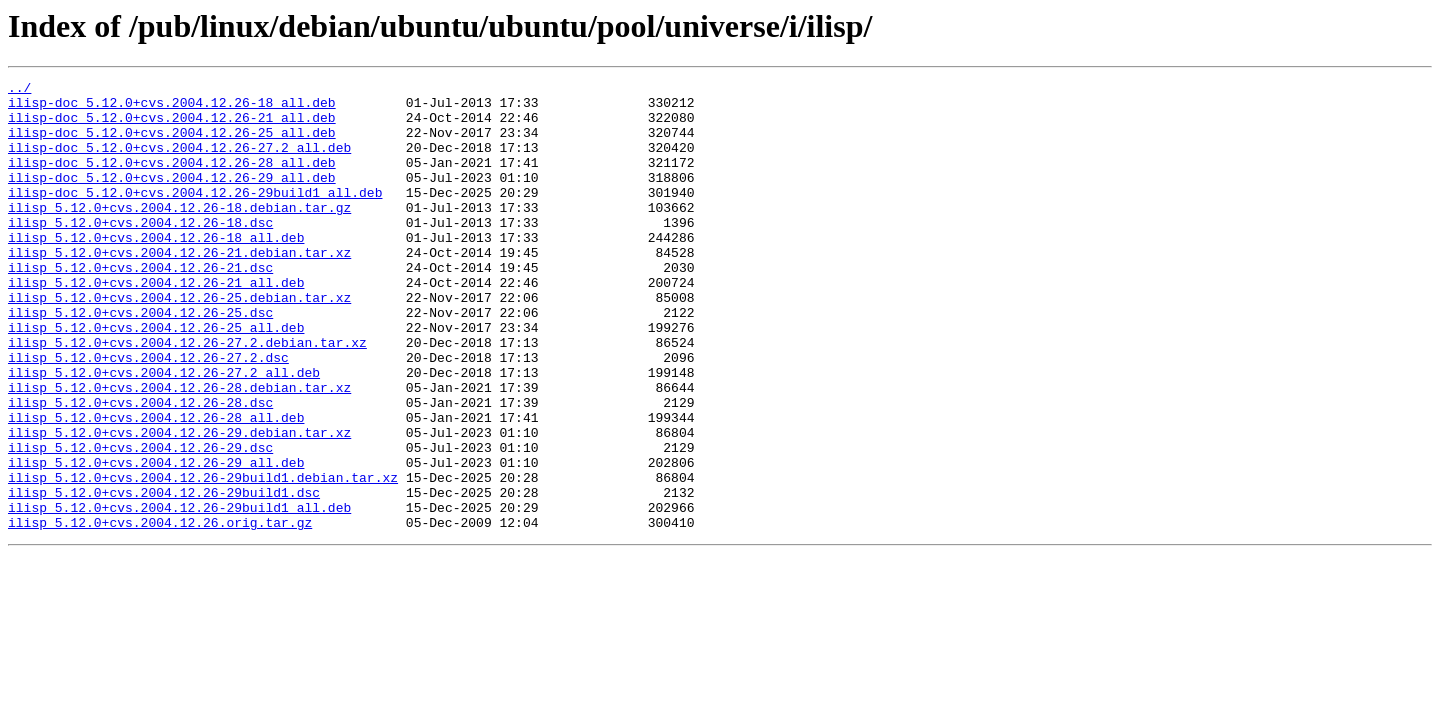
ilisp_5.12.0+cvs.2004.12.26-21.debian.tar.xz (179, 288)
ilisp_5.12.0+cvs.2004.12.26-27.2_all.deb (164, 432)
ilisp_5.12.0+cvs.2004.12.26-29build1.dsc (164, 576)
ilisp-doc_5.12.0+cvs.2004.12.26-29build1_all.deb (195, 216)
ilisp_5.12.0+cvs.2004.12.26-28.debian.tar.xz (179, 450)
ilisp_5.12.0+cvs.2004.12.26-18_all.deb (156, 270)
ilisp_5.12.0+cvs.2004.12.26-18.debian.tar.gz (179, 234)
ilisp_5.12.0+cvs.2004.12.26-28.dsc (140, 468)
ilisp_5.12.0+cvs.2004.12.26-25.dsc (140, 360)
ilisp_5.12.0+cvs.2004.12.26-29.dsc (140, 522)
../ (19, 90)
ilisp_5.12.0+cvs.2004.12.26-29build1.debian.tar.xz (203, 558)
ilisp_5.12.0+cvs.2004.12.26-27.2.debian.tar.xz (187, 396)
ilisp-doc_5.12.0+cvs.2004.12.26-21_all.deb (172, 126)
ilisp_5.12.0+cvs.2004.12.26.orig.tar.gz (160, 612)
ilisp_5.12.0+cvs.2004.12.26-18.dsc (140, 252)
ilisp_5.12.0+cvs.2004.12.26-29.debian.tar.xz (179, 504)
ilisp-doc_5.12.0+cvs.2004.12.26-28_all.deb (172, 180)
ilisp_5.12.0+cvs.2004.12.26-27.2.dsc (148, 414)
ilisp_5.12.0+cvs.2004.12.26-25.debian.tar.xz (179, 342)
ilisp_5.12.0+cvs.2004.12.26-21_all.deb (156, 324)
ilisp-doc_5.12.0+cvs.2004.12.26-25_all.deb (172, 144)
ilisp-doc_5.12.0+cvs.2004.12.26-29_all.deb (172, 198)
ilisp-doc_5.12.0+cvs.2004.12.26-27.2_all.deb (179, 162)
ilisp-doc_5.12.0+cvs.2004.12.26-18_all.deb (172, 108)
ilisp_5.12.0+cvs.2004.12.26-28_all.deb (156, 486)
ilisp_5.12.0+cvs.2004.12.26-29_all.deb (156, 540)
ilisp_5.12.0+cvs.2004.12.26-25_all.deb (156, 378)
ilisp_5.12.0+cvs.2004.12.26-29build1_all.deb (179, 594)
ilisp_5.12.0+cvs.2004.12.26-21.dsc (140, 306)
